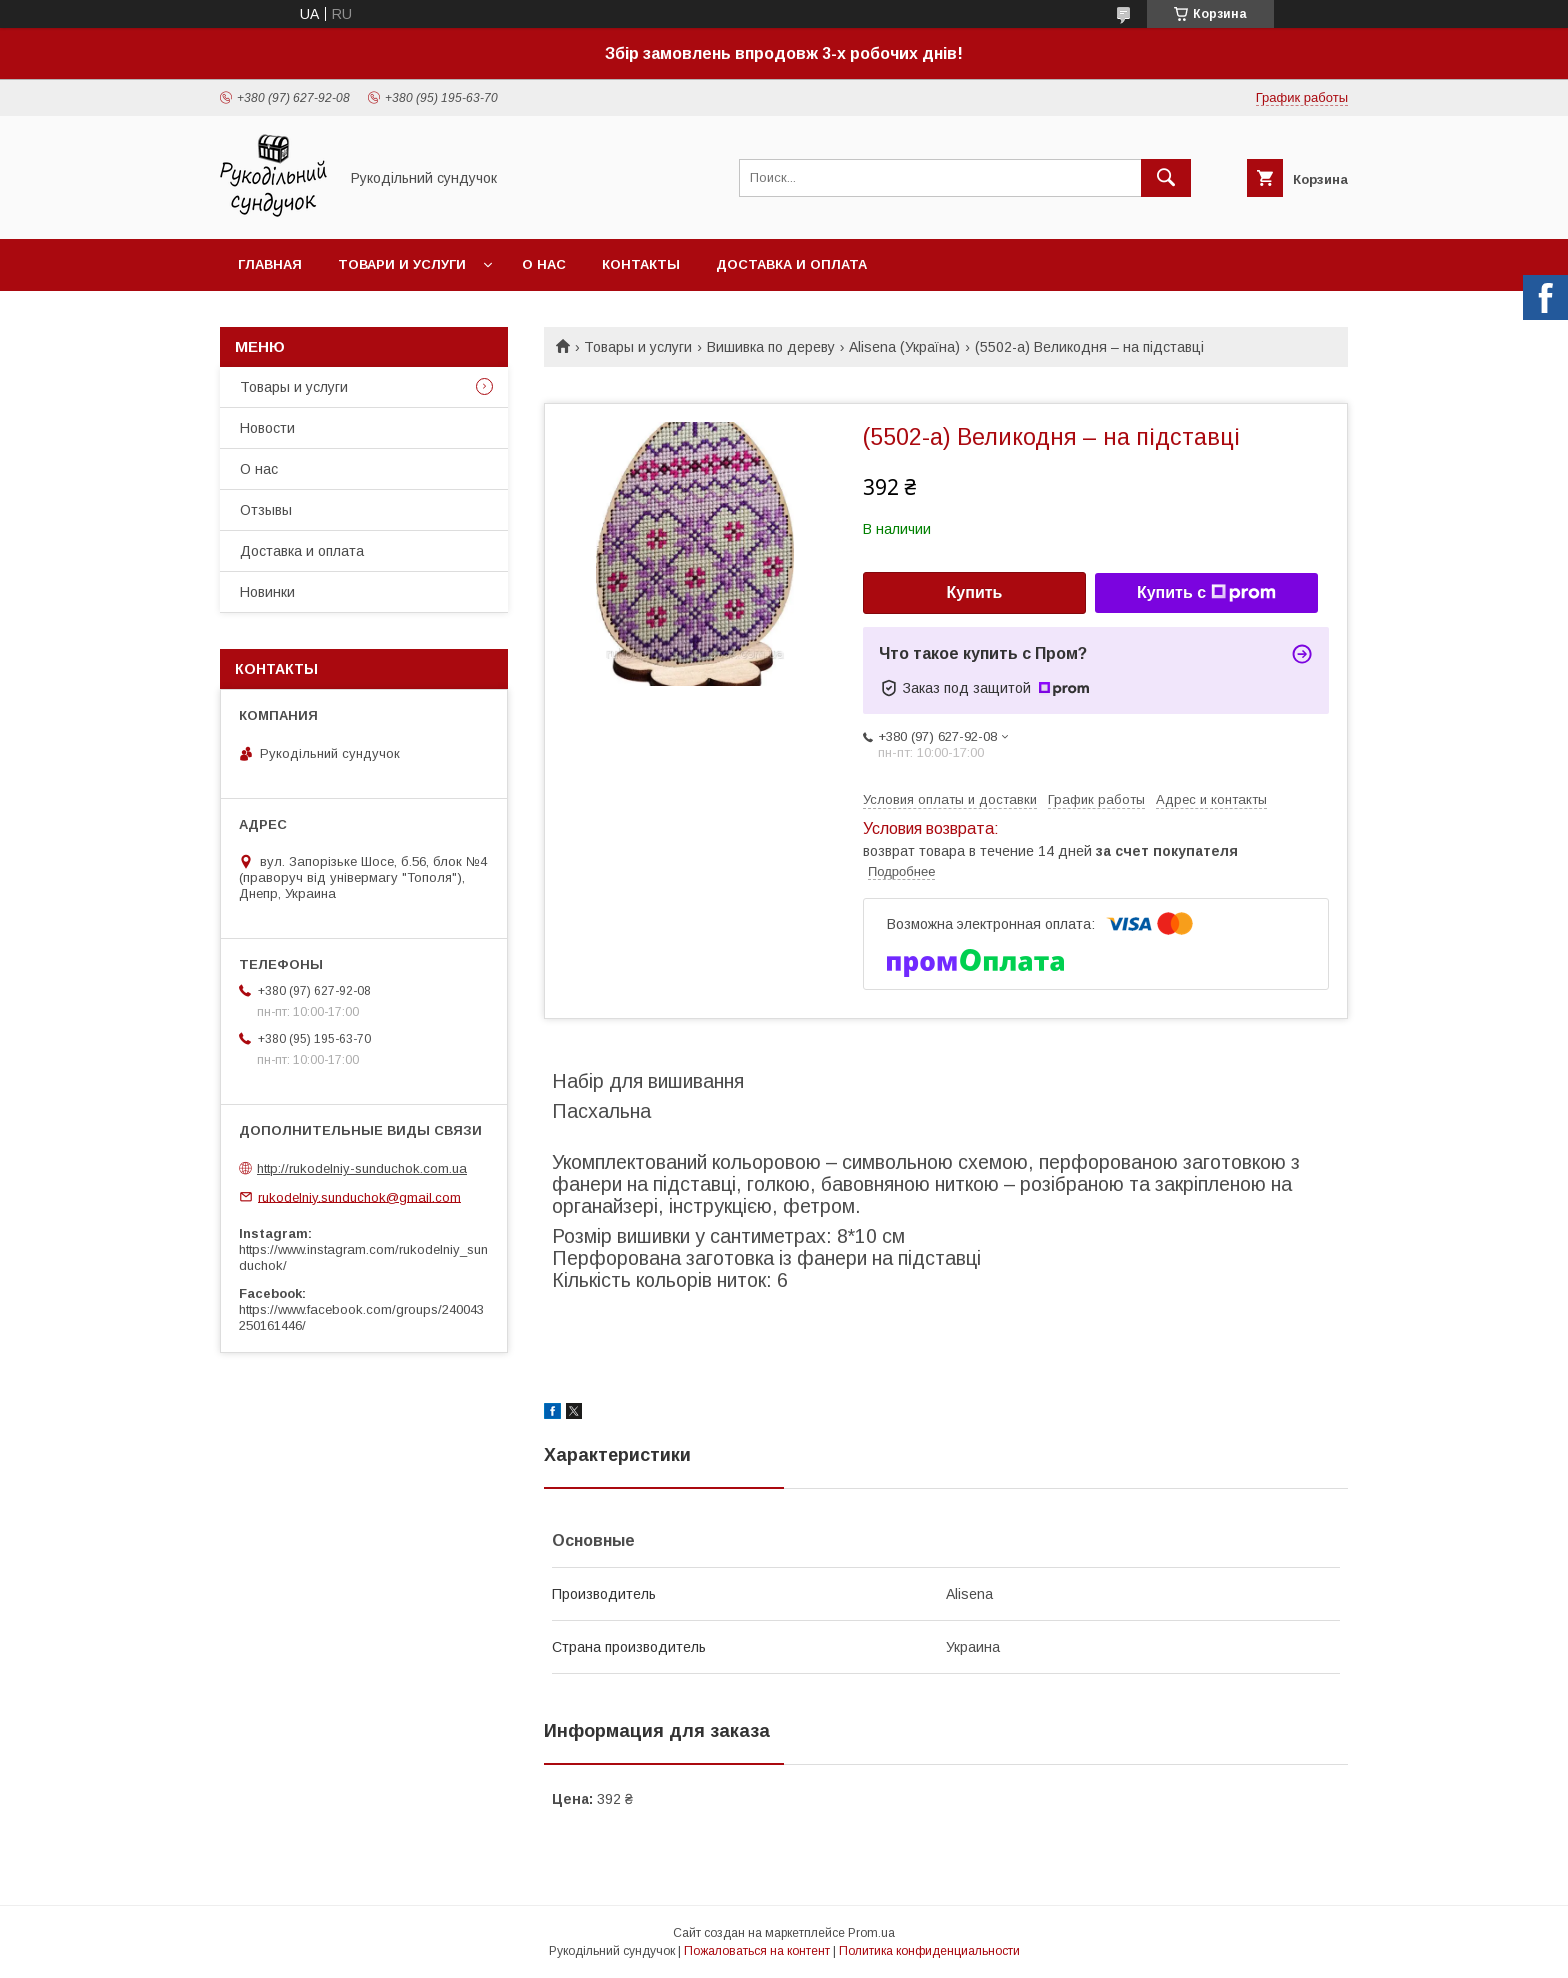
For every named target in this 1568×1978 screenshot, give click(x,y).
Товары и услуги (638, 347)
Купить (975, 592)
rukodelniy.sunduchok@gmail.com (359, 1196)
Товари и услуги (402, 264)
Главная (270, 264)
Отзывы (266, 510)
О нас (544, 264)
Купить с (1206, 593)
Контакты (641, 264)
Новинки (267, 592)
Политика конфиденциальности (929, 1951)
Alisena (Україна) (904, 347)
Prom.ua (871, 1933)
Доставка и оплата (791, 264)
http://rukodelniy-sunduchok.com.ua (362, 1168)
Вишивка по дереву (771, 347)
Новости (267, 428)
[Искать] (1166, 178)
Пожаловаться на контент (757, 1951)
